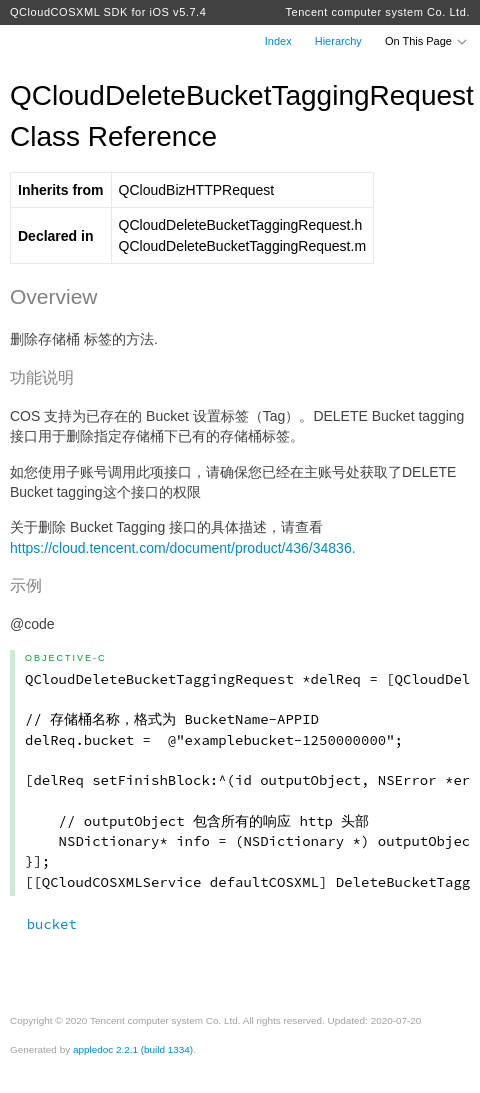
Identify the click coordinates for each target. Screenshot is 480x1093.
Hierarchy (338, 41)
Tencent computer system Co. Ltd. (377, 12)
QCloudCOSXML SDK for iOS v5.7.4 (108, 12)
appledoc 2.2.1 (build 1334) (133, 1049)
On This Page (427, 41)
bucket (43, 924)
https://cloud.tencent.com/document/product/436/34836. (183, 548)
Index (278, 41)
